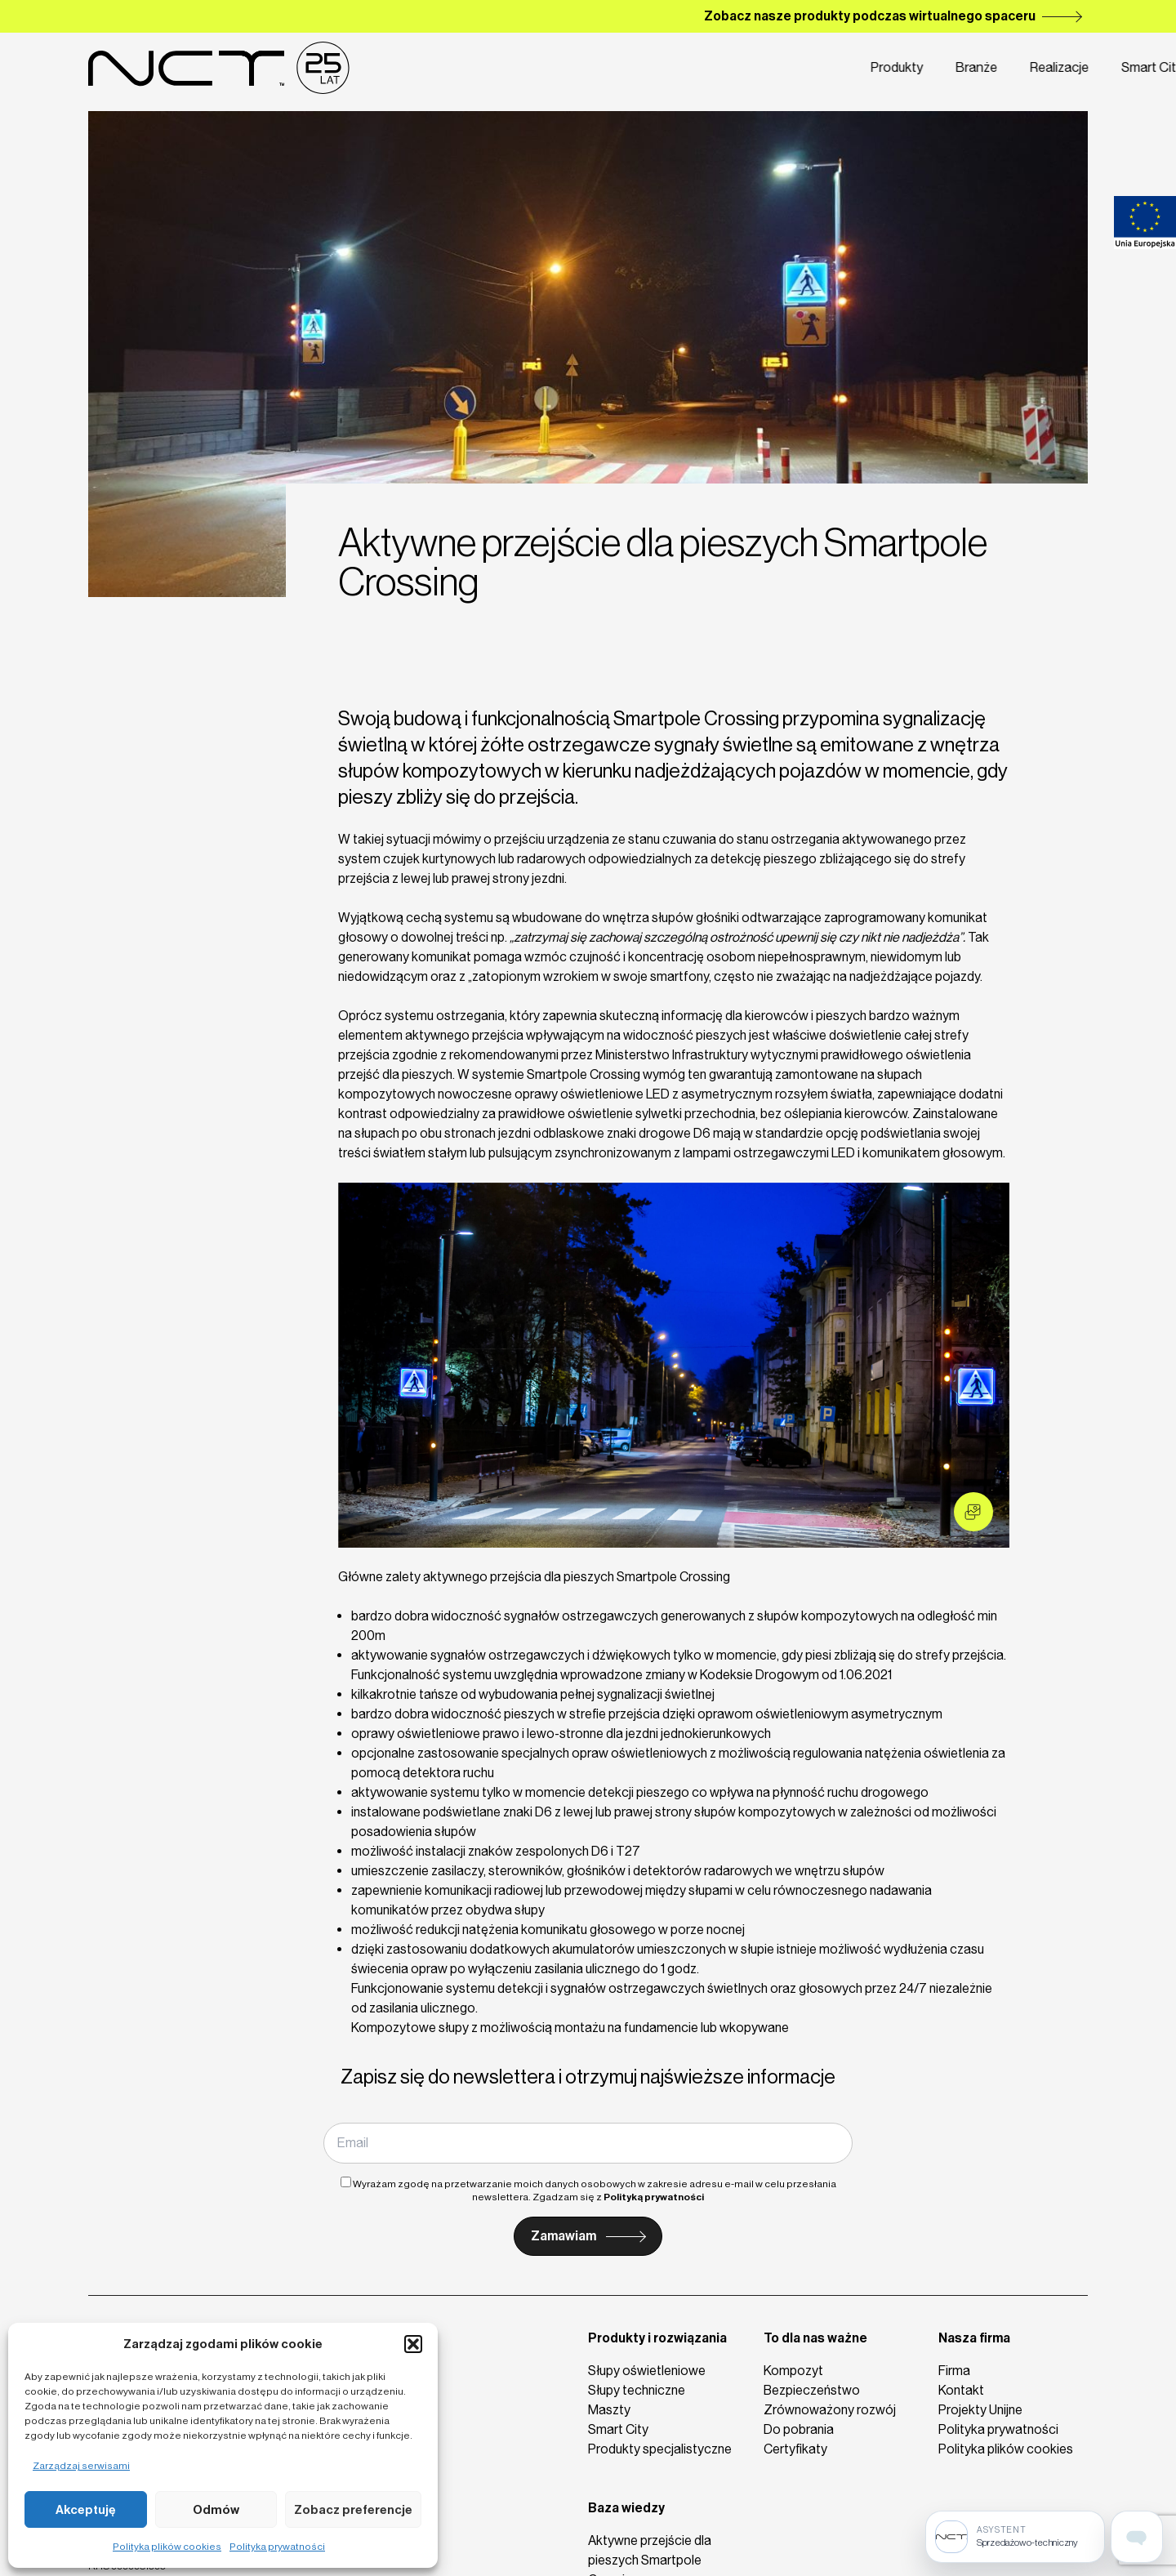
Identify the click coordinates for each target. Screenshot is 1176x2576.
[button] (413, 2344)
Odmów (216, 2509)
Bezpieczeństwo (812, 2390)
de (1079, 68)
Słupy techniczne (636, 2390)
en (1046, 68)
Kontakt (953, 68)
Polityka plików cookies (167, 2546)
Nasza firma (974, 2338)
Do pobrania (799, 2429)
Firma (882, 68)
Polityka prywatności (277, 2546)
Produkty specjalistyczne (660, 2449)
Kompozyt (793, 2370)
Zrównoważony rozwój (830, 2410)
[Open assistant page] (1137, 2537)
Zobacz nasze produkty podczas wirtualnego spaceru (870, 16)
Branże (628, 68)
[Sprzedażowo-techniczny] (1015, 2537)
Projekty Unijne (980, 2410)
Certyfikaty (795, 2449)
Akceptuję (86, 2509)
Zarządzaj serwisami (81, 2465)
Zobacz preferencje (353, 2509)
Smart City (803, 68)
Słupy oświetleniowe (647, 2370)
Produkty (549, 68)
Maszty (609, 2410)
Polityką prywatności (654, 2197)
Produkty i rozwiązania (657, 2338)
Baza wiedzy (626, 2508)
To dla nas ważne (815, 2338)
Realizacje (710, 68)
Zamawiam (563, 2236)
